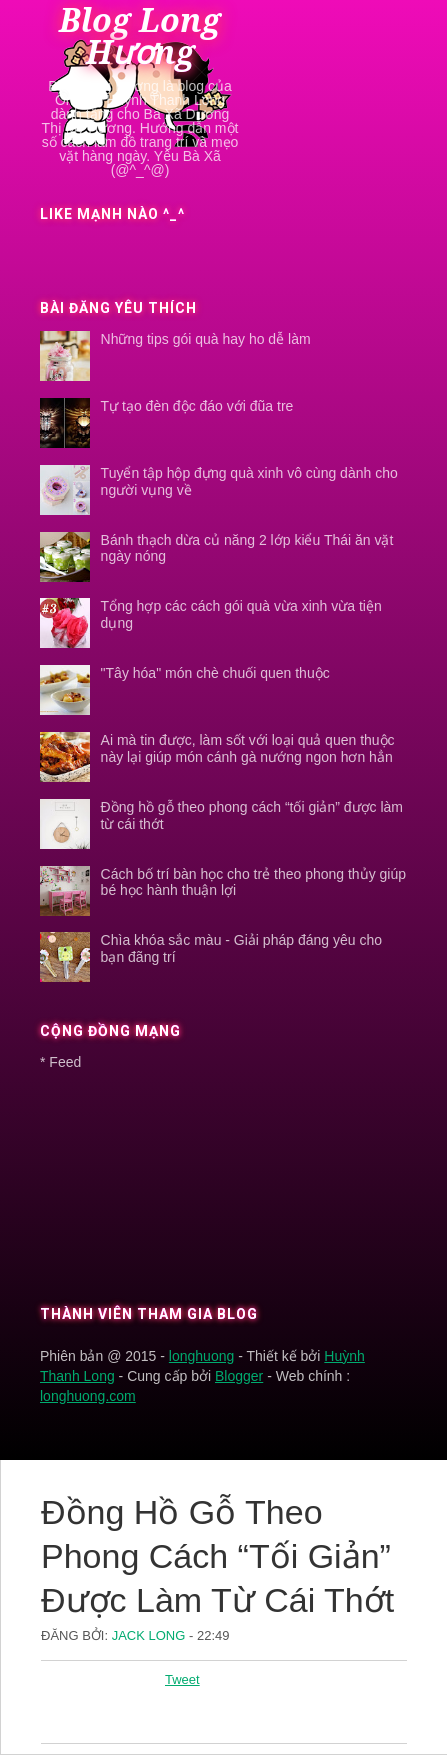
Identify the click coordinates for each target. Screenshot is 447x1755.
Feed (65, 1062)
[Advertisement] (134, 1182)
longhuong (201, 1356)
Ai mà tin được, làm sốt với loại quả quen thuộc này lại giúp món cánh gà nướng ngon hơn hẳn (248, 748)
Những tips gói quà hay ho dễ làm (206, 339)
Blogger (239, 1376)
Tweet (182, 1679)
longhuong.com (88, 1396)
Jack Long (150, 1635)
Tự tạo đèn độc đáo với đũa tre (197, 406)
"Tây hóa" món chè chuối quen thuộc (215, 673)
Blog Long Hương (140, 37)
